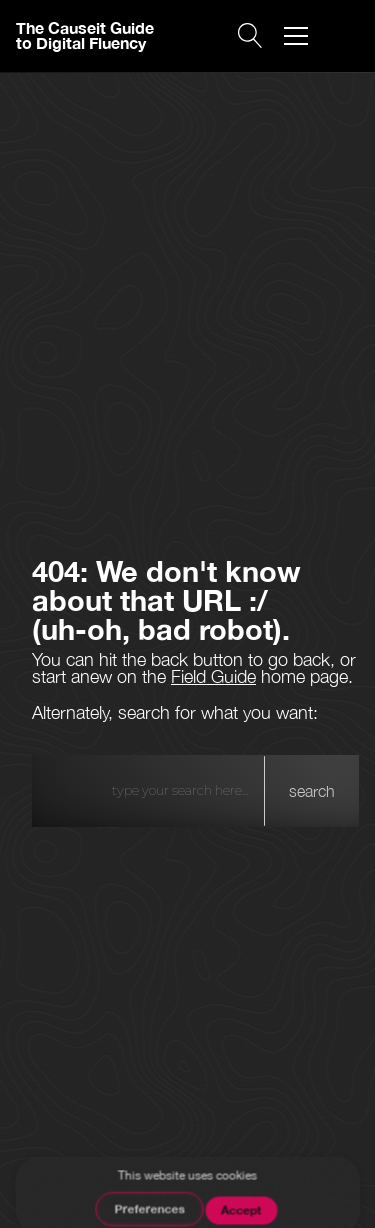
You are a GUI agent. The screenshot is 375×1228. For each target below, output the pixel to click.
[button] (296, 36)
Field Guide (213, 676)
